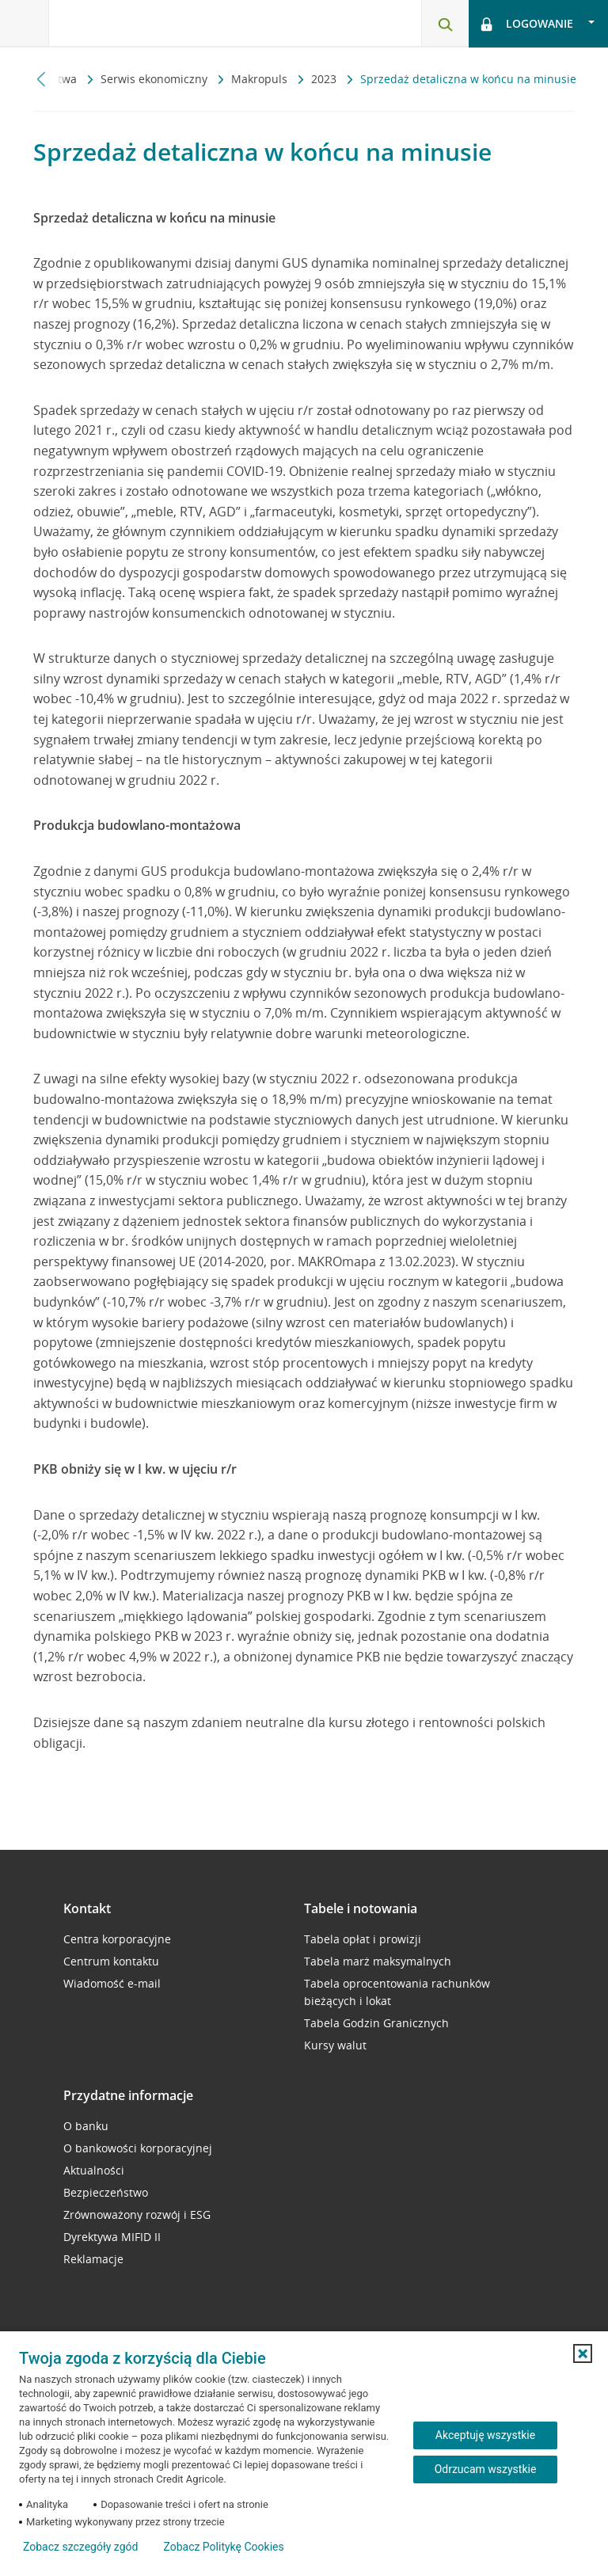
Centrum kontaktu (111, 1961)
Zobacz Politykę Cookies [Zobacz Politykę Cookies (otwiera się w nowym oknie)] (223, 2546)
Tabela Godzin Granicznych (376, 2022)
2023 (325, 78)
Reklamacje (93, 2258)
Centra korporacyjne (117, 1938)
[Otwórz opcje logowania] (538, 24)
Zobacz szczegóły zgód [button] (80, 2546)
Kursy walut (335, 2045)
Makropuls (261, 78)
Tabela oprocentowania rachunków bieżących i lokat (397, 1992)
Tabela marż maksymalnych (377, 1961)
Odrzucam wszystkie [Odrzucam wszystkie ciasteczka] (486, 2469)
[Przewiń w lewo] (41, 79)
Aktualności (93, 2170)
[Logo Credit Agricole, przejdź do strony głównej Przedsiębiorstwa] (131, 22)
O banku (85, 2125)
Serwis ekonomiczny (156, 78)
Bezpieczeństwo (105, 2192)
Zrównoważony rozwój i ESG (137, 2214)
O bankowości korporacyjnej (137, 2148)
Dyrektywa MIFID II (112, 2236)
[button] (582, 2353)
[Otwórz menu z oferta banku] (24, 24)
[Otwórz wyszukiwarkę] (445, 24)
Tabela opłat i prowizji (362, 1938)
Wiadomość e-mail (112, 1983)
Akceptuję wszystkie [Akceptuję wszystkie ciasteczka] (485, 2435)
